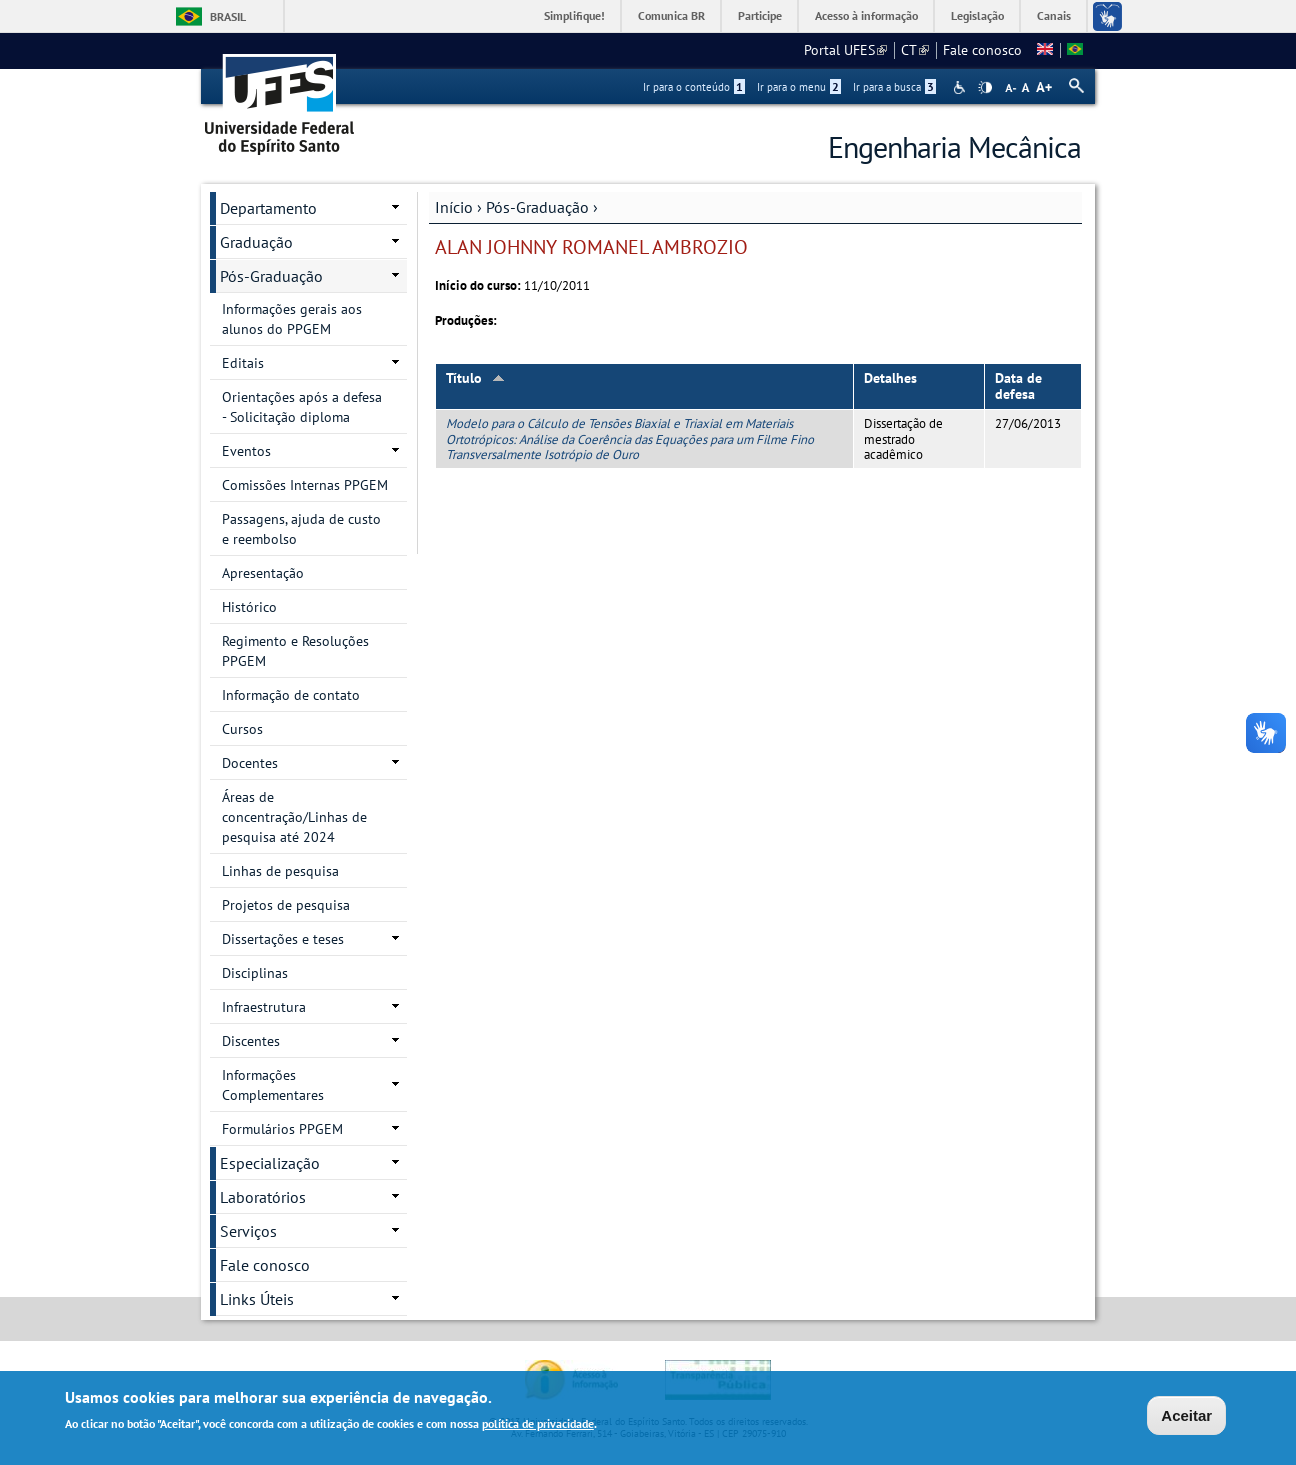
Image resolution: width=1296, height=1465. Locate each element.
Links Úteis (257, 1299)
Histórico (249, 607)
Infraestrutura (264, 1007)
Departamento (268, 208)
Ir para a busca (894, 87)
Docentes (250, 763)
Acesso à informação (866, 15)
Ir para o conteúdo (694, 87)
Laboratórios (263, 1197)
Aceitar (1186, 1416)
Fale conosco (982, 50)
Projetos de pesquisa (286, 905)
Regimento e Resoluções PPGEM (295, 651)
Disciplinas (255, 973)
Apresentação (263, 573)
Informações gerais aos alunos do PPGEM (292, 319)
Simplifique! (574, 15)
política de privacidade (538, 1425)
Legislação (977, 15)
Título (475, 378)
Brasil (228, 16)
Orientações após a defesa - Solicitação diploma (302, 407)
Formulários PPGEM (282, 1129)
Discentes (251, 1041)
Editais (243, 363)
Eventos (246, 451)
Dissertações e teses (283, 939)
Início (454, 207)
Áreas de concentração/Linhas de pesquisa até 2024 (294, 817)
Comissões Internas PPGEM (305, 485)
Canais (1054, 15)
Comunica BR (671, 15)
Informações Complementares (273, 1085)
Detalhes (890, 378)
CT (915, 50)
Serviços (248, 1231)
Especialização (270, 1163)
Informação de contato (291, 695)
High (985, 88)
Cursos (242, 729)
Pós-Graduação (537, 207)
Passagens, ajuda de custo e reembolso (301, 529)
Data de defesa (1018, 386)
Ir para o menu (799, 87)
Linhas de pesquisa (280, 871)
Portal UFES (845, 50)
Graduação (256, 242)
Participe (760, 15)
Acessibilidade (961, 87)
